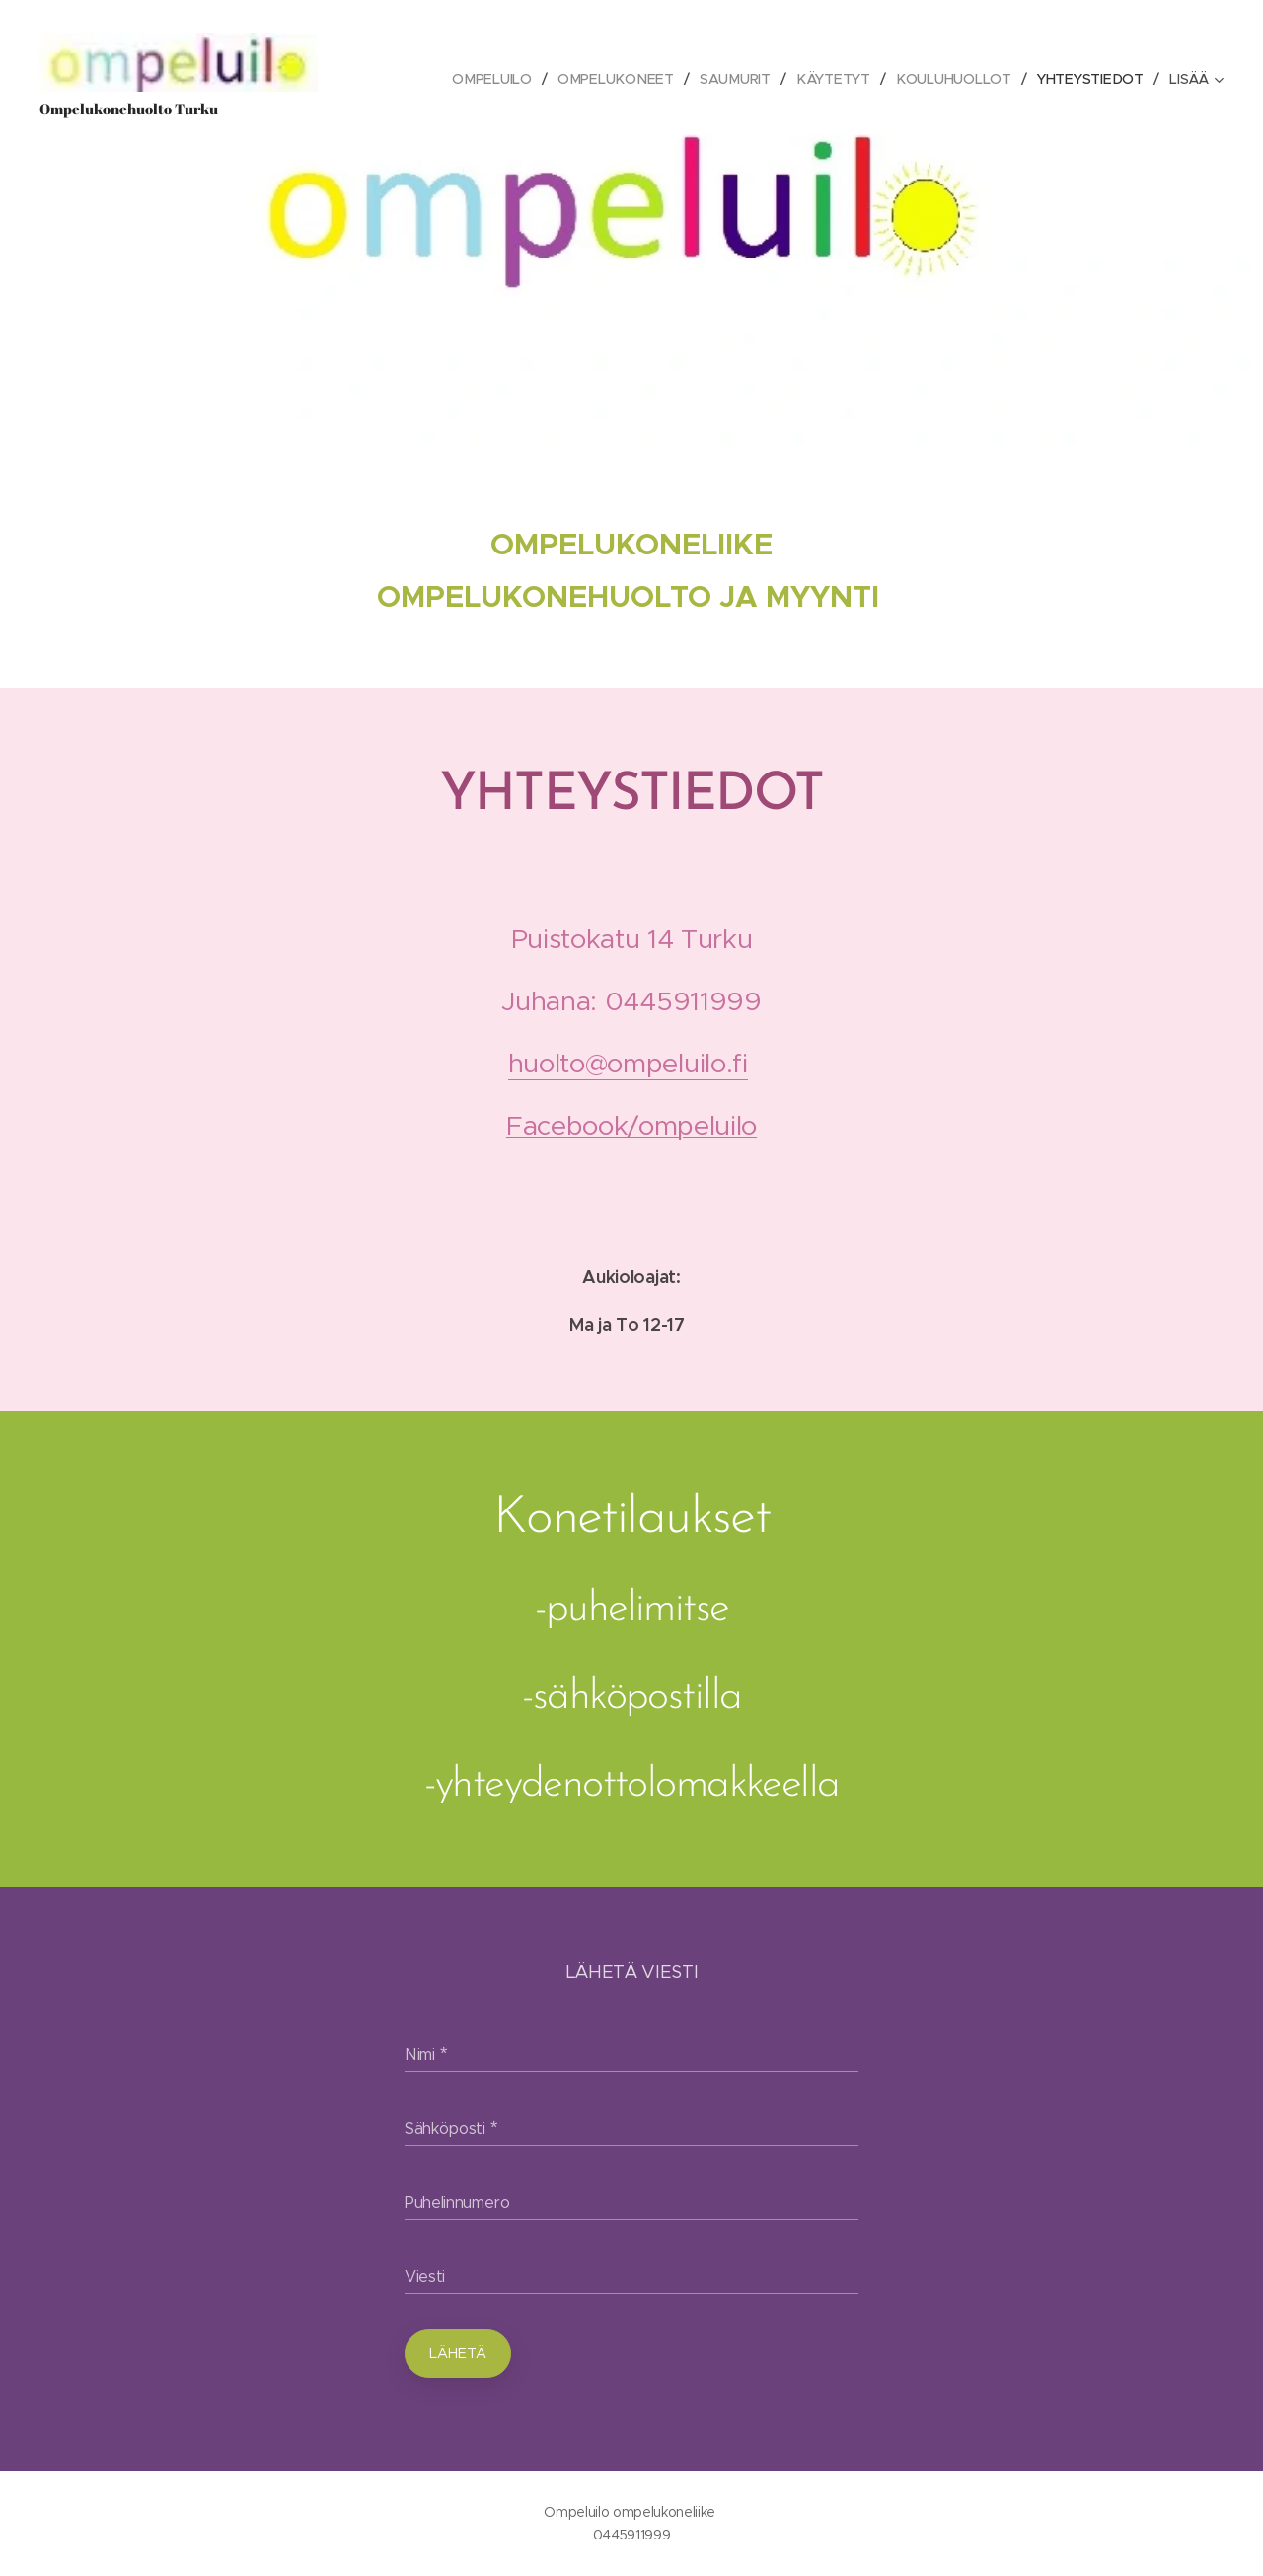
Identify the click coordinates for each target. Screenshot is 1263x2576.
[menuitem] (418, 79)
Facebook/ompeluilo (631, 1125)
